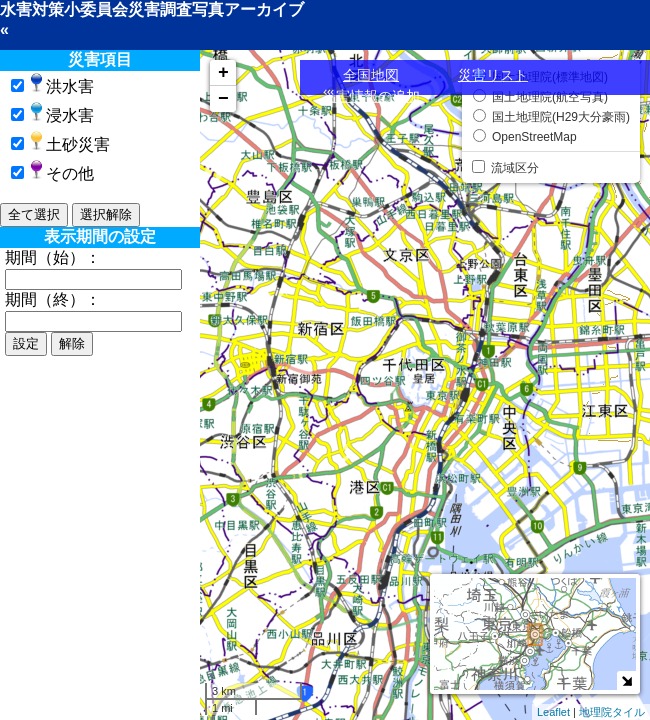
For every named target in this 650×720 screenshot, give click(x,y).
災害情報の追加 (371, 96)
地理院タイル (612, 712)
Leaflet (553, 712)
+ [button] (223, 73)
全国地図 (371, 75)
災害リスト (493, 75)
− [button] (223, 99)
